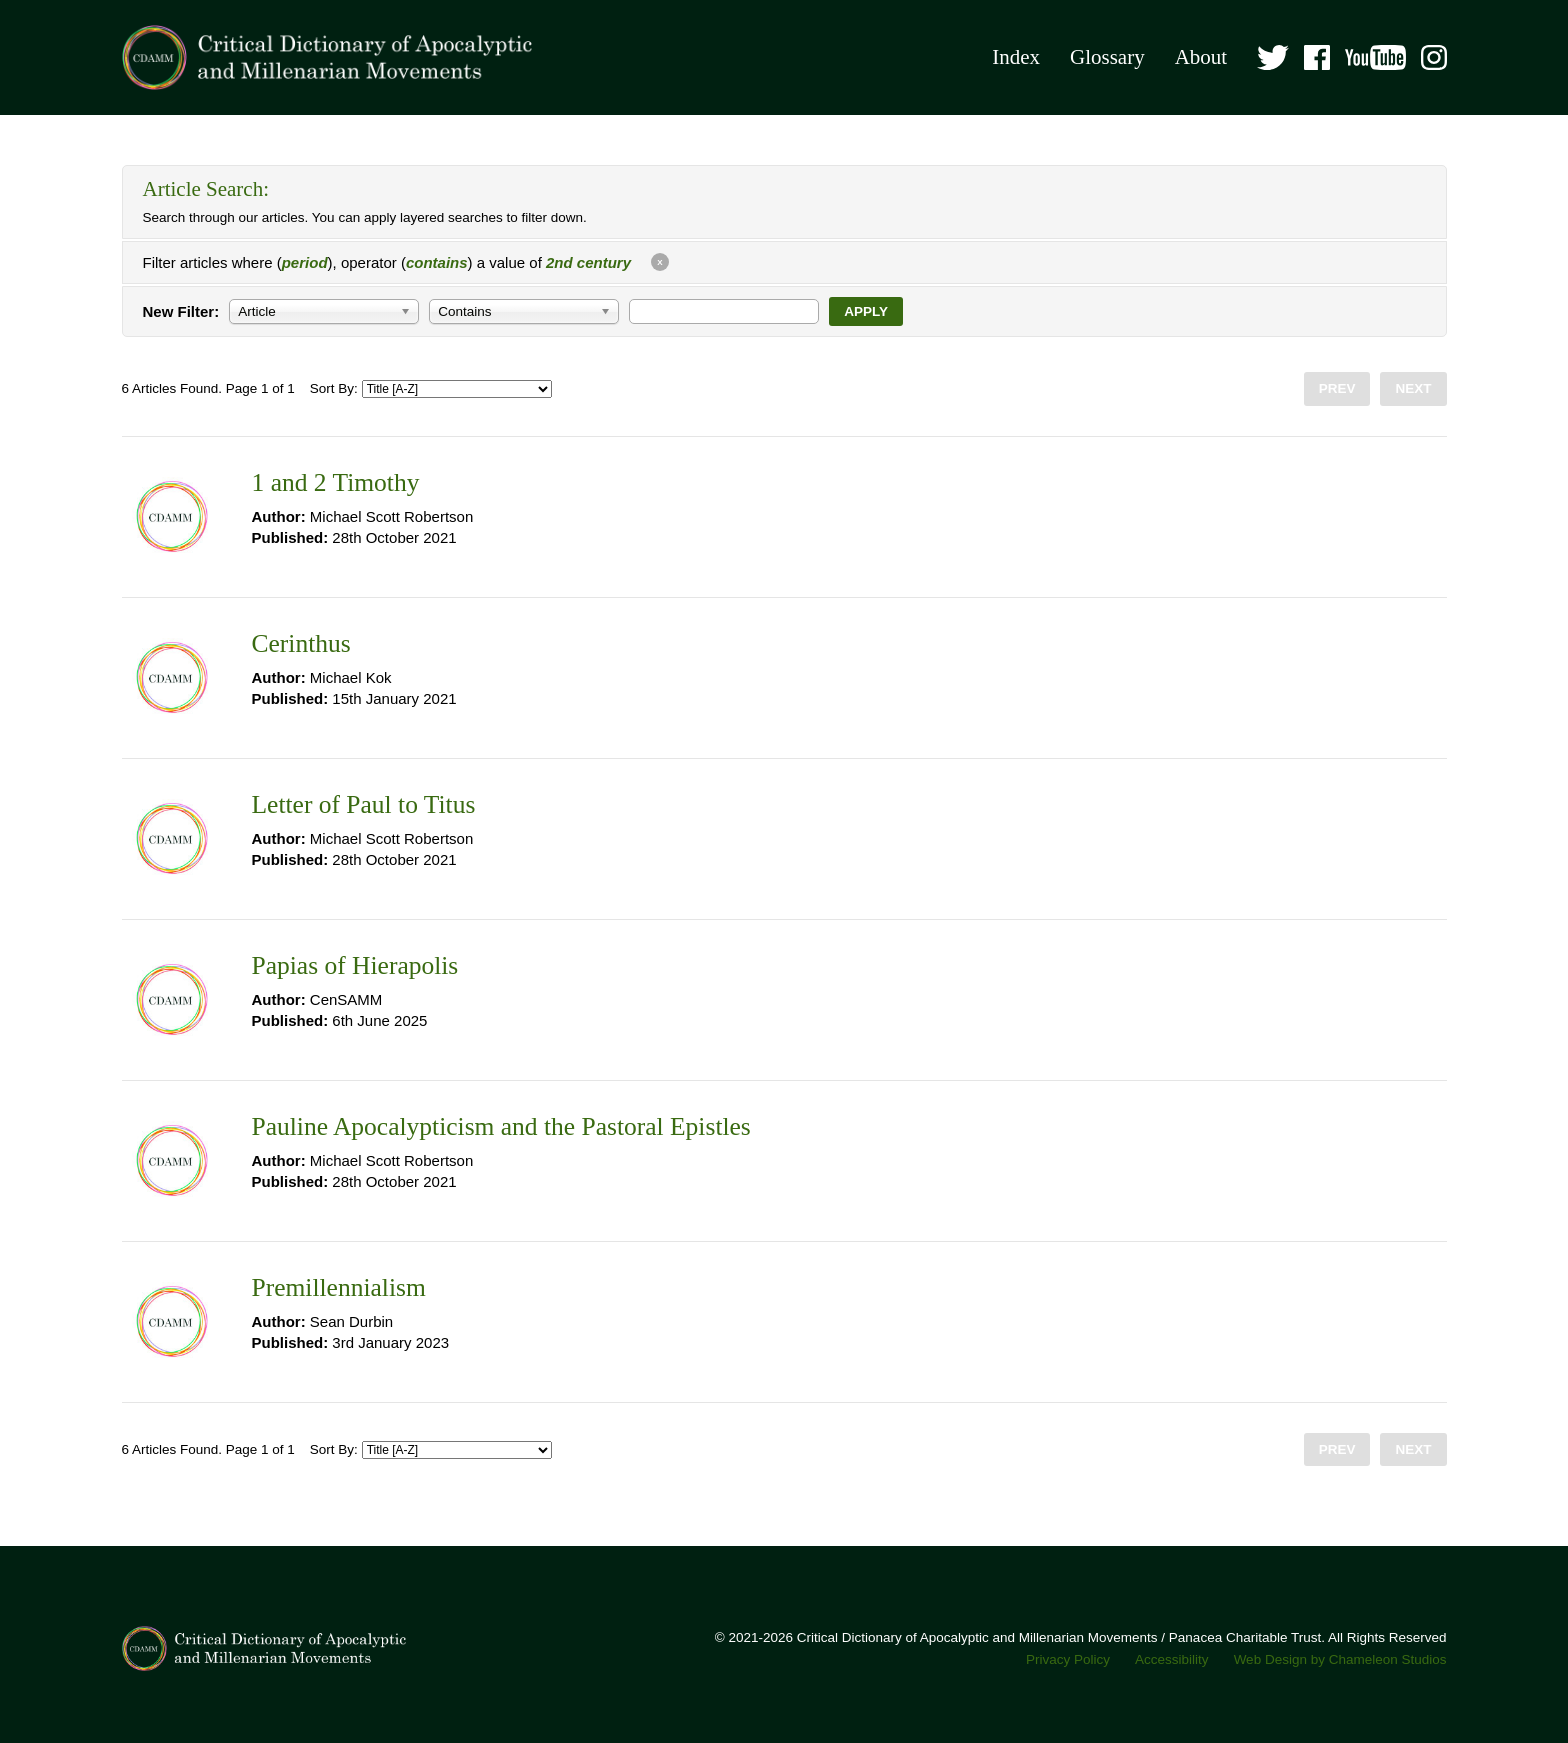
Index (1016, 57)
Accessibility (1172, 1659)
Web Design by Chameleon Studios (1340, 1659)
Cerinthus (301, 643)
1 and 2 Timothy (336, 482)
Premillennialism (339, 1287)
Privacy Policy (1068, 1659)
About (1201, 57)
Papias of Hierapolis (355, 965)
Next (1413, 388)
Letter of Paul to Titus (364, 804)
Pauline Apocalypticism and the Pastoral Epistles (501, 1126)
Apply (866, 311)
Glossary (1107, 57)
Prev (1337, 388)
